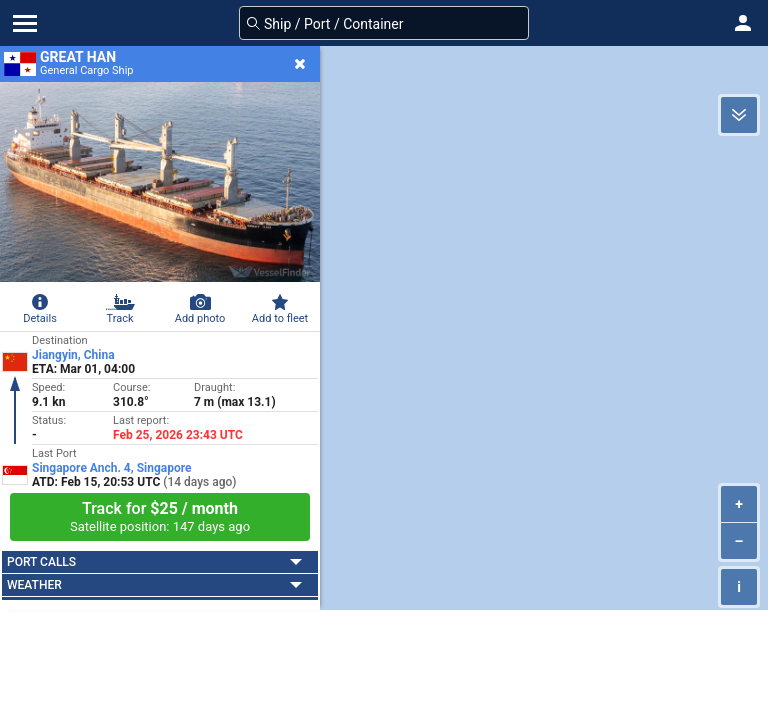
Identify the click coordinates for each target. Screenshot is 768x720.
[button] (743, 23)
